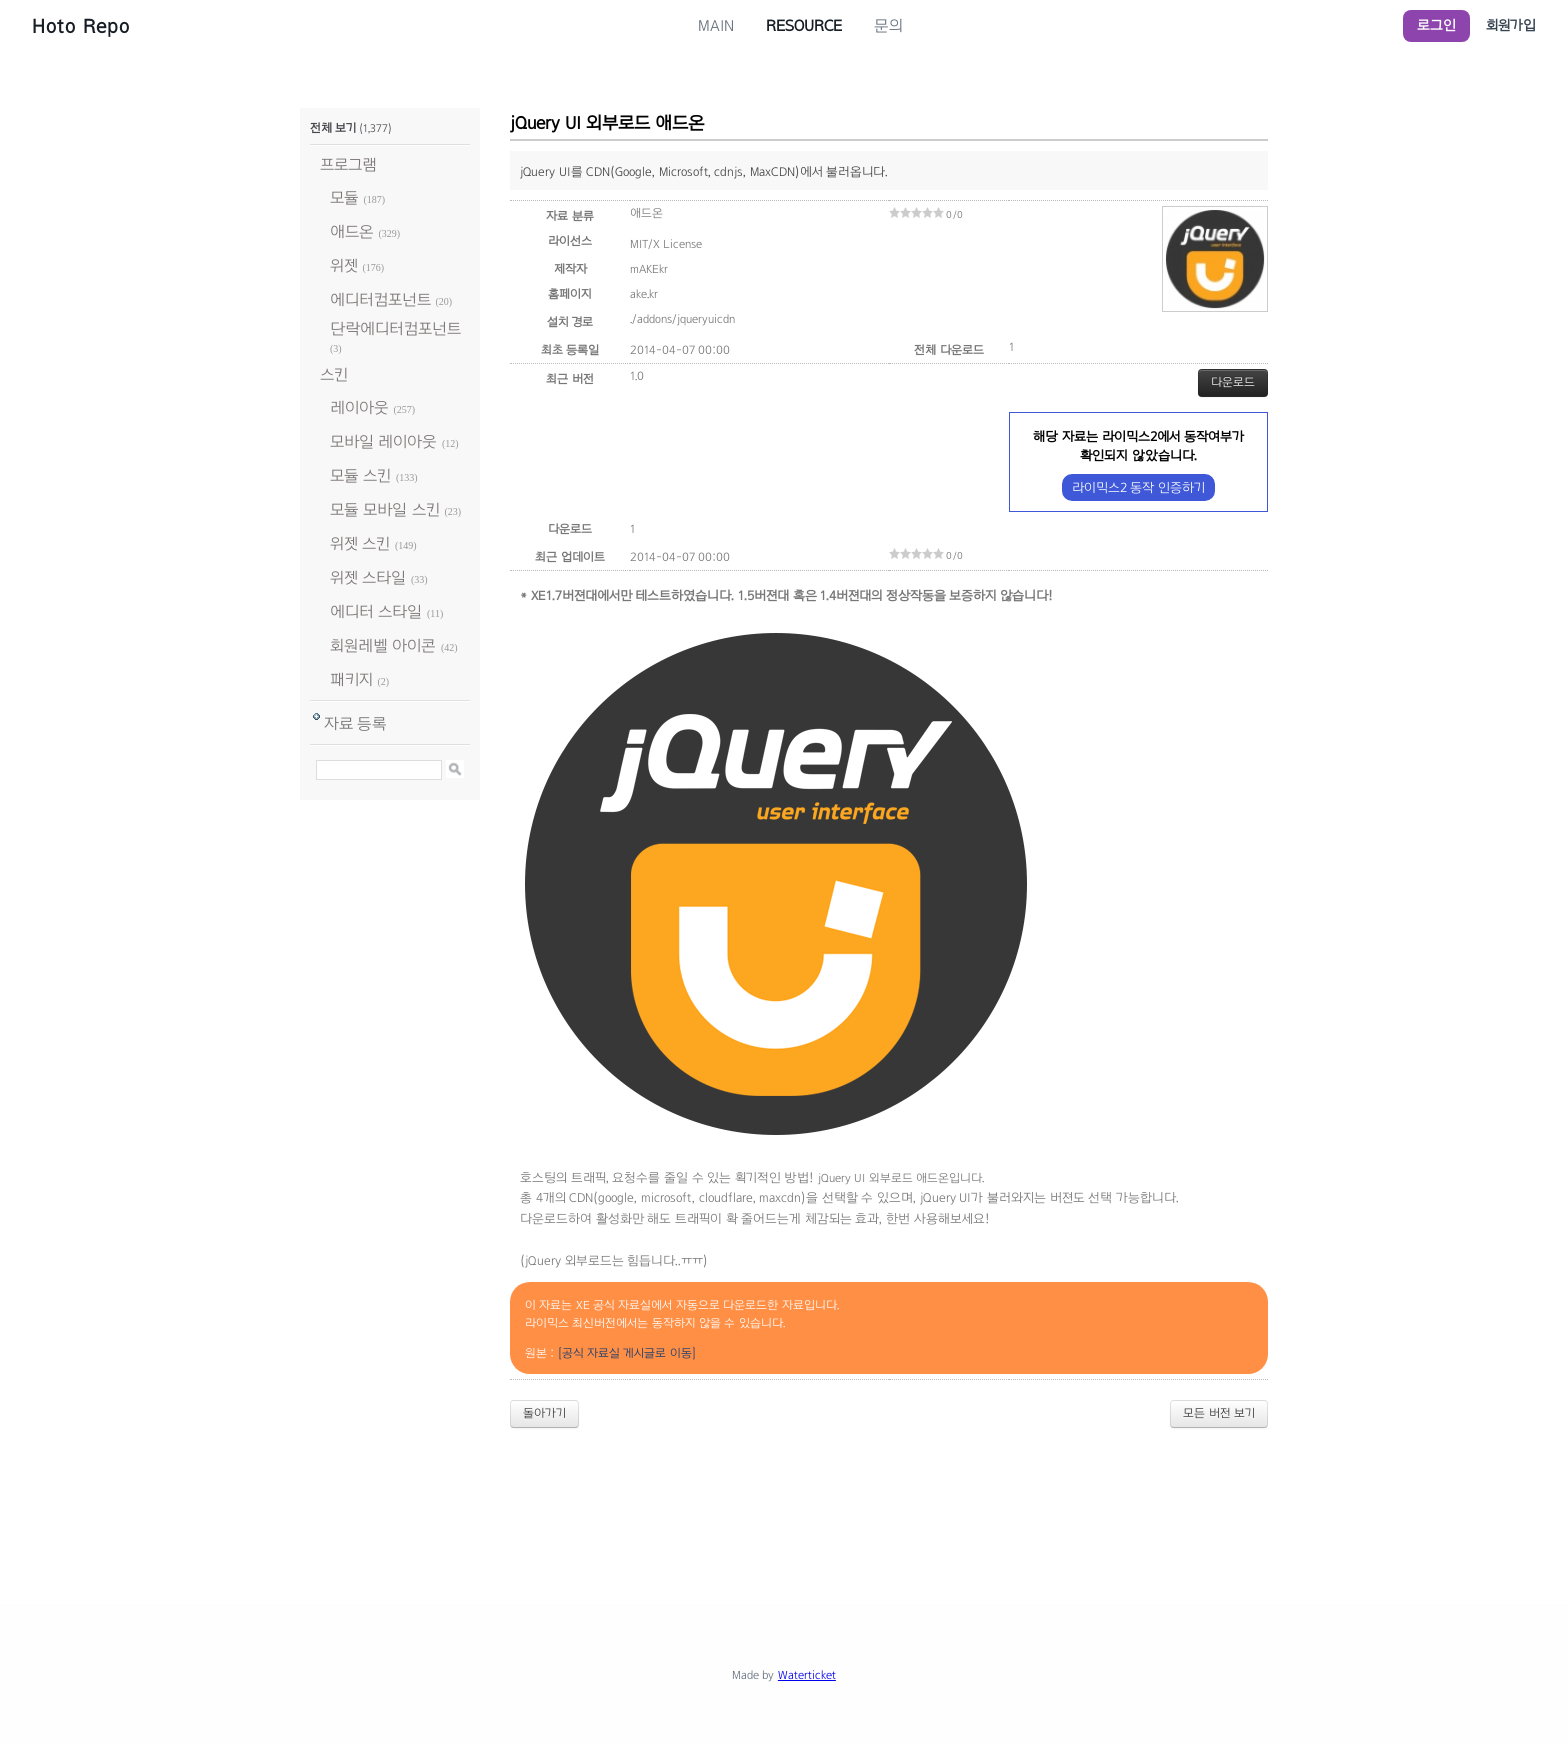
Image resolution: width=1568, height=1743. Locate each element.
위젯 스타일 (368, 577)
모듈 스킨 (360, 475)
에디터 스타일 (376, 611)
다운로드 (1233, 382)
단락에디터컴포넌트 (395, 328)
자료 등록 (355, 723)
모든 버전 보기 (1219, 1413)
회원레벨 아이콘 (383, 645)
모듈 (344, 197)
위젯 (344, 265)
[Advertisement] (784, 1499)
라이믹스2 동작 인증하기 (1138, 487)
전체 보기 (333, 128)
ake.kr (644, 294)
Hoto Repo (81, 26)
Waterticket (807, 1675)
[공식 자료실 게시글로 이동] (627, 1353)
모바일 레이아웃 (383, 441)
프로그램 (348, 164)
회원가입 (1511, 25)
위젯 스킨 (360, 543)
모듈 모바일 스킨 (385, 509)
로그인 (1436, 25)
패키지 (351, 679)
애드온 (352, 231)
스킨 (334, 374)
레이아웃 (359, 407)
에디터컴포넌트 (380, 299)
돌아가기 (544, 1413)
